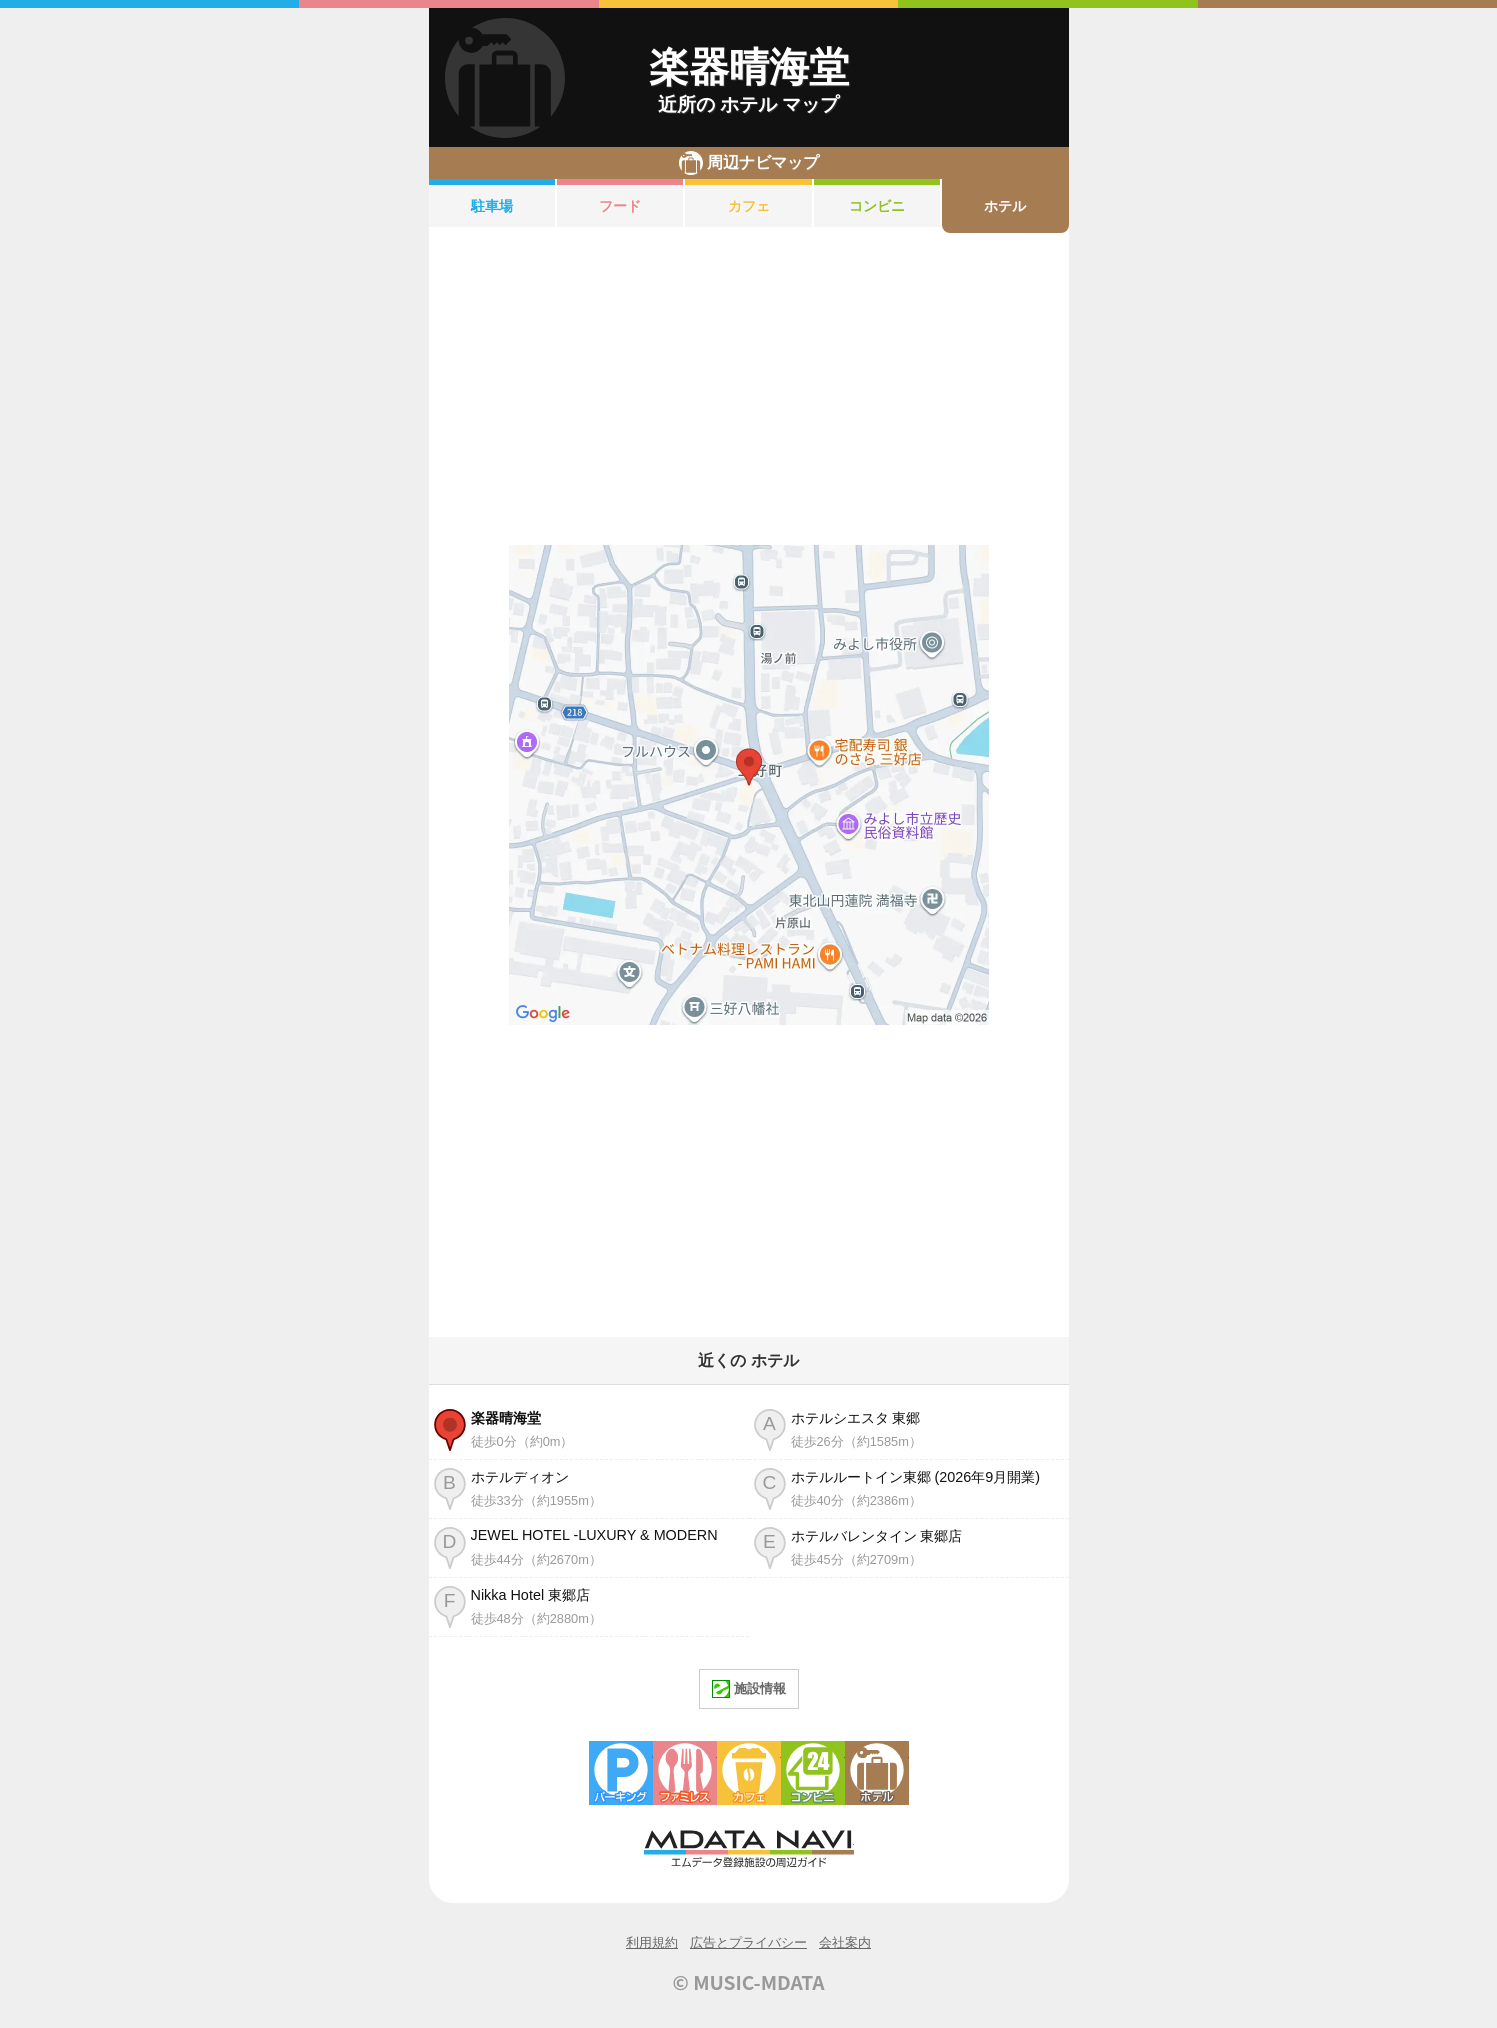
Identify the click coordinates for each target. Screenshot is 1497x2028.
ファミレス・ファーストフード (685, 1773)
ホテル (1005, 206)
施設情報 (749, 1689)
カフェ (749, 206)
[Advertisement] (749, 389)
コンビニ (877, 206)
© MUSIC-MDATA (749, 1982)
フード (620, 206)
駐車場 (492, 206)
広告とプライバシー (748, 1942)
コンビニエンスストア (813, 1773)
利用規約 (652, 1942)
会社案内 (845, 1942)
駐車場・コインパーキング (621, 1773)
